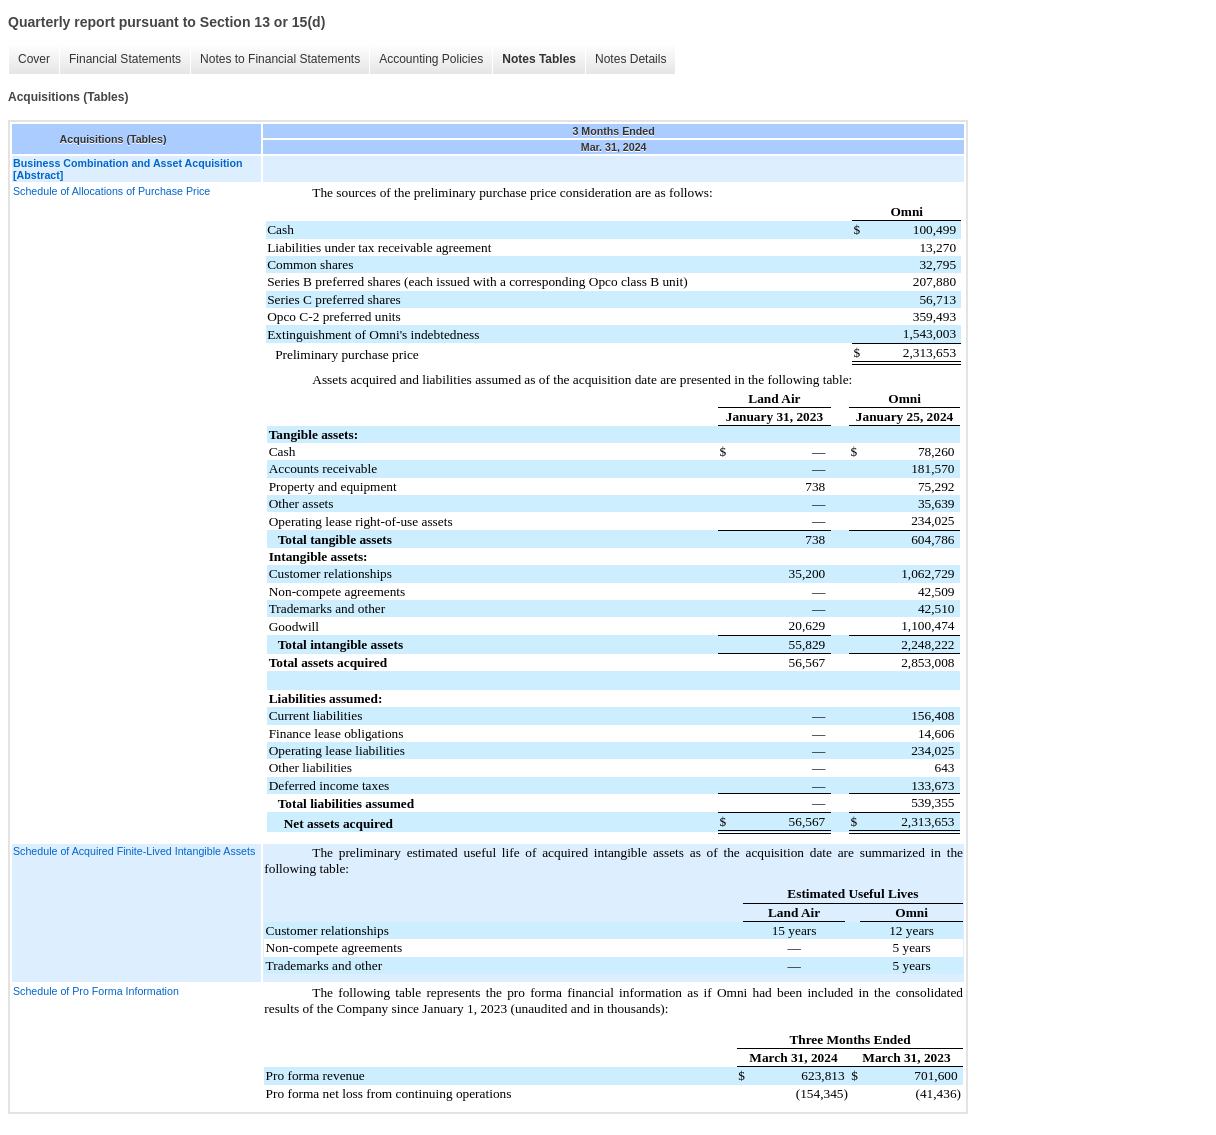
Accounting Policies (431, 59)
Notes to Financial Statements (280, 59)
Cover (34, 59)
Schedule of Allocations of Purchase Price (111, 191)
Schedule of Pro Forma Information (96, 991)
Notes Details (630, 59)
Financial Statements (125, 59)
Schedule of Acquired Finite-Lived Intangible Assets (134, 851)
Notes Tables (539, 59)
